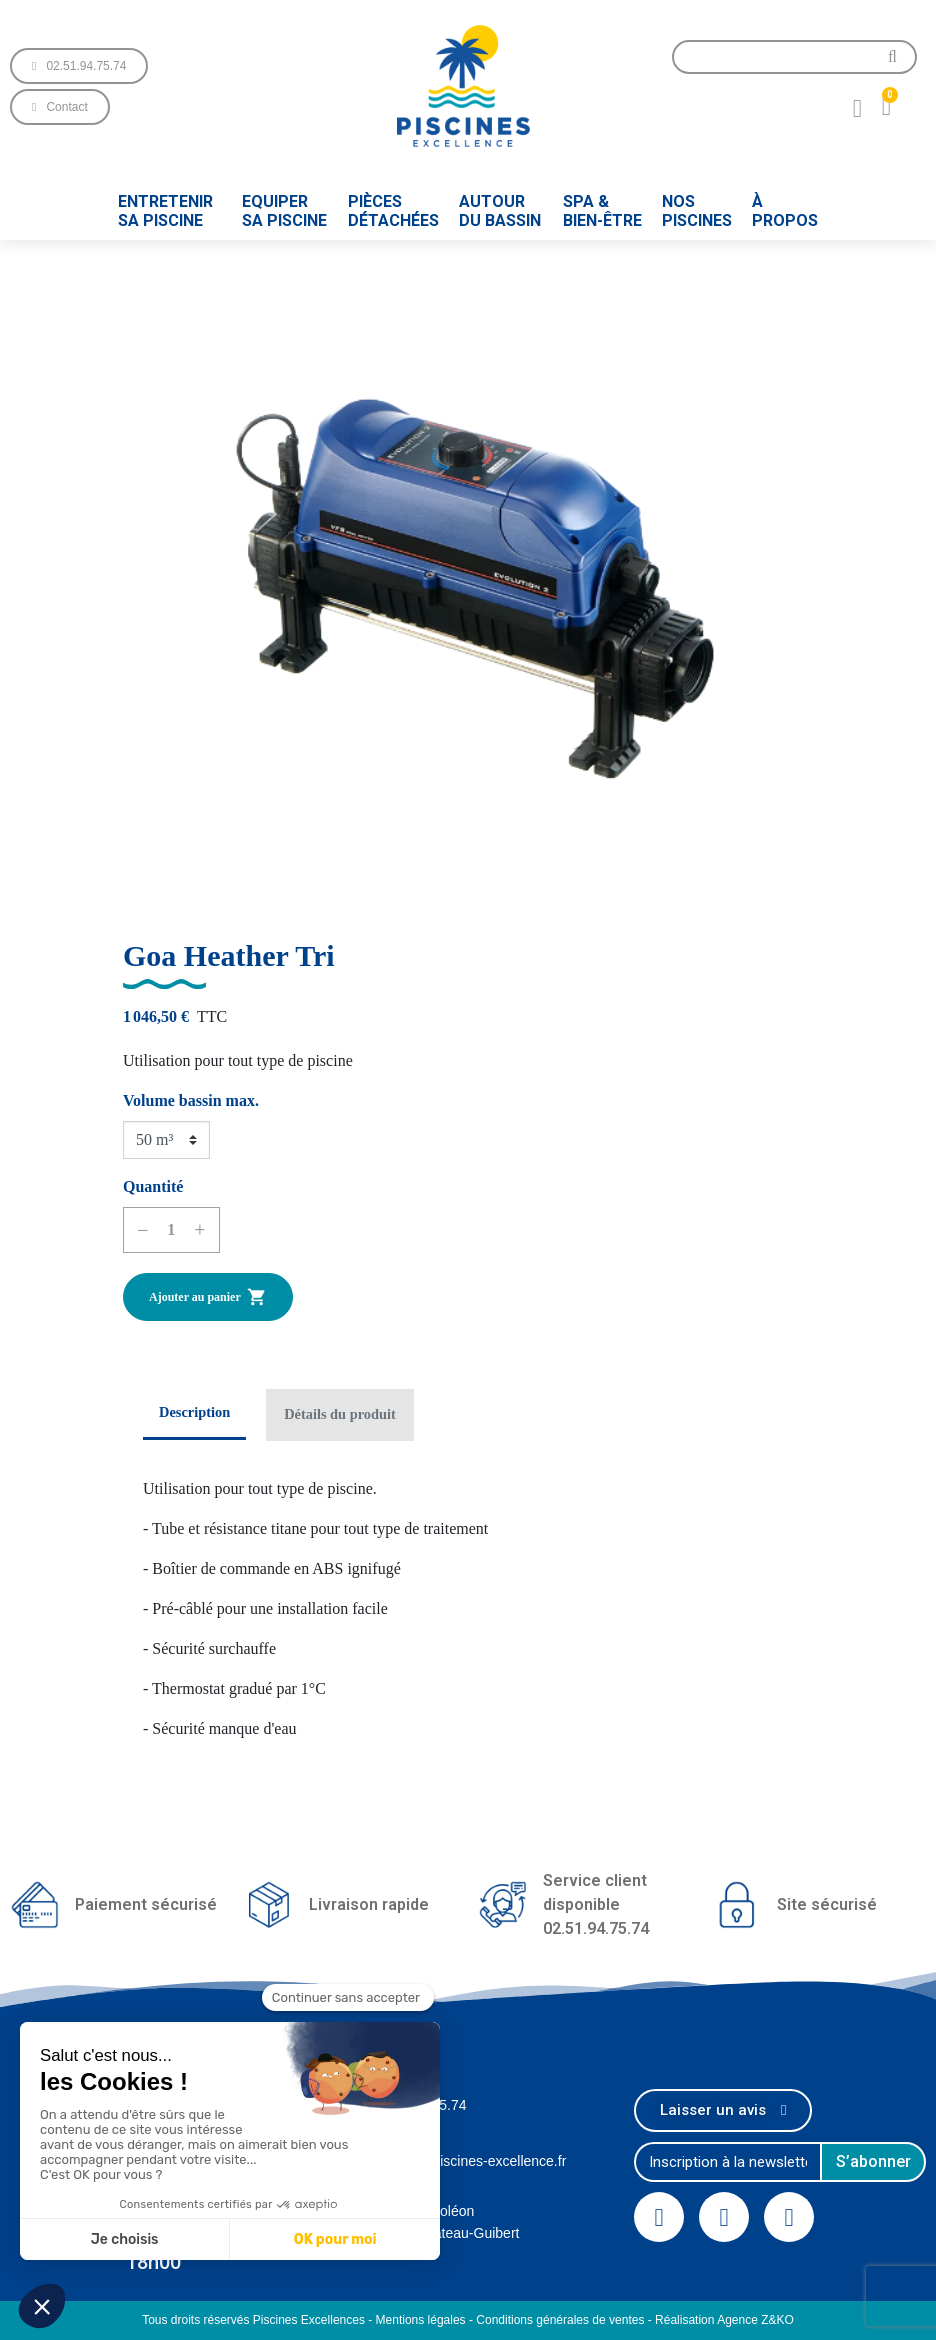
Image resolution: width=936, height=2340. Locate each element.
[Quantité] (171, 1230)
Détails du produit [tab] (340, 1414)
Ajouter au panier (208, 1297)
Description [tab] (194, 1412)
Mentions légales (421, 2320)
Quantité (153, 1186)
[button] (79, 66)
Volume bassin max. (191, 1100)
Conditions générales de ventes (560, 2320)
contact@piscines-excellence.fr (469, 2161)
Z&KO (777, 2320)
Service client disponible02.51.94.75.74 (596, 1904)
